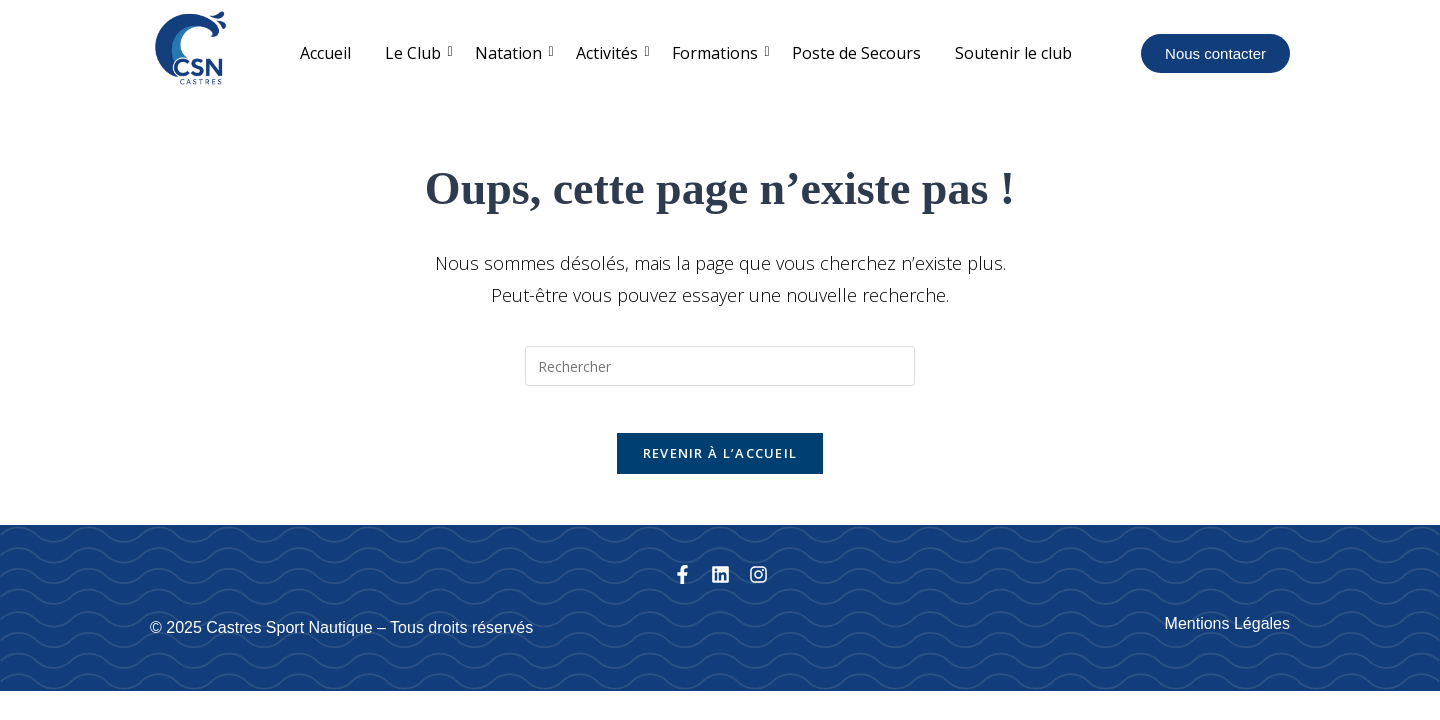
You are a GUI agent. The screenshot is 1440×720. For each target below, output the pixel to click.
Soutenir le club (1013, 53)
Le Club (416, 53)
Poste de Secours (856, 53)
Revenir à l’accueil (720, 467)
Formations (718, 53)
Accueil (325, 53)
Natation (512, 53)
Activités (610, 53)
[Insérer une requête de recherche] (720, 366)
